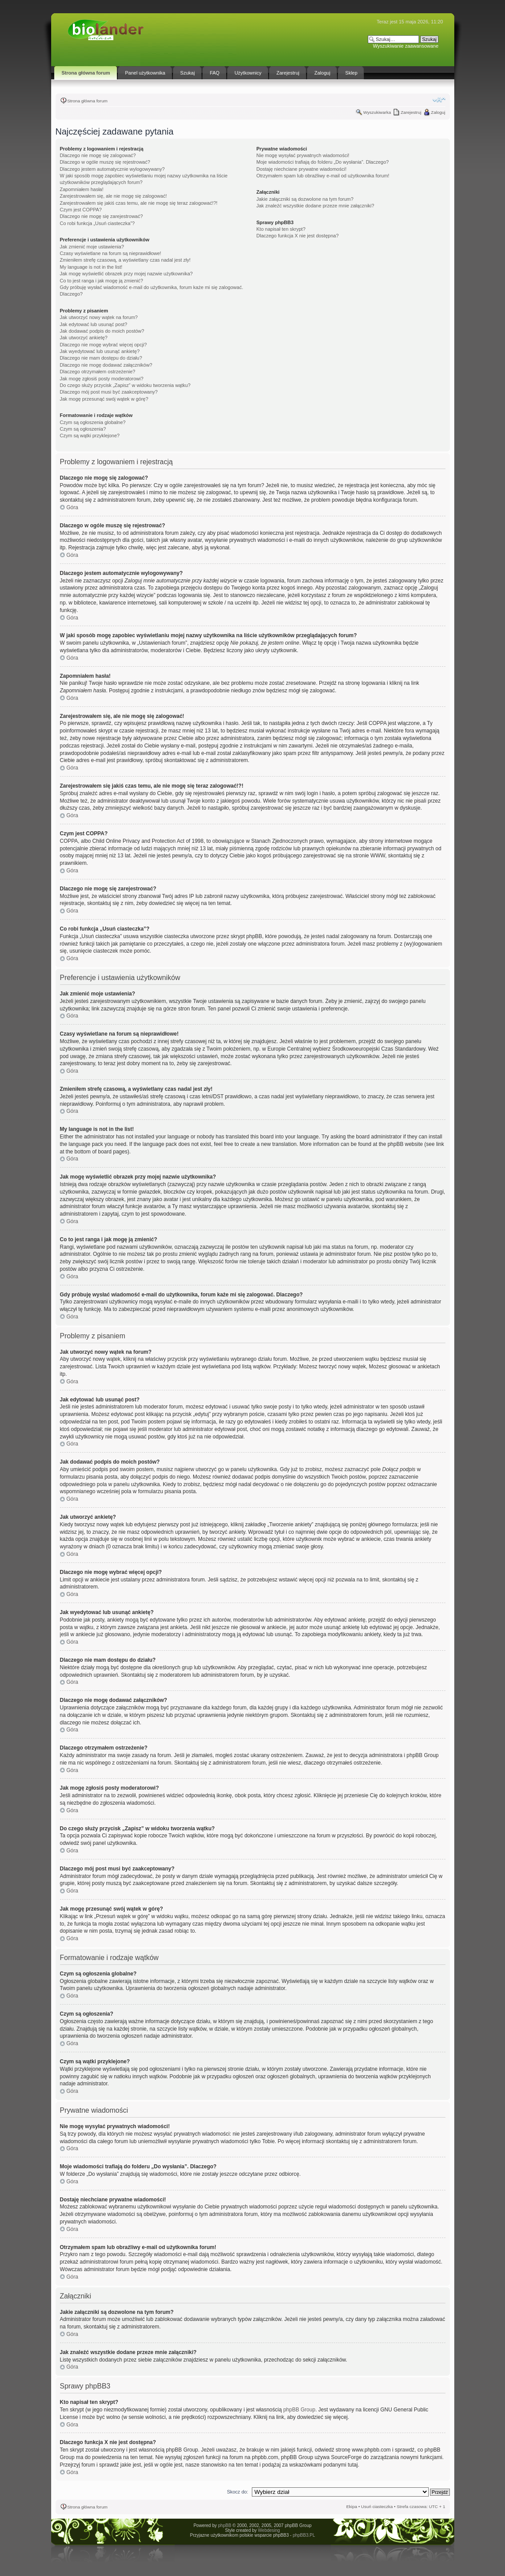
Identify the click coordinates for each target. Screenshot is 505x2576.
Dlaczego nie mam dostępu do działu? (101, 357)
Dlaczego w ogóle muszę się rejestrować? (105, 162)
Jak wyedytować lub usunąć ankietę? (100, 351)
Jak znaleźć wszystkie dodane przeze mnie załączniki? (315, 205)
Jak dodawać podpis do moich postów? (102, 331)
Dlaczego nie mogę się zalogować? (98, 155)
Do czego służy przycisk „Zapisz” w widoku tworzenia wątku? (125, 385)
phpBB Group (299, 2410)
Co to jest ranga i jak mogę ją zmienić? (101, 280)
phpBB (224, 2525)
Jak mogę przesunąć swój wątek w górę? (104, 399)
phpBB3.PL (304, 2535)
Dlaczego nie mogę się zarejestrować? (101, 216)
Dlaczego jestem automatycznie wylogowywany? (112, 169)
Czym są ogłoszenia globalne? (93, 422)
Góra (73, 507)
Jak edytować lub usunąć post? (93, 324)
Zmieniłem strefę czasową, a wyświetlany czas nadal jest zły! (125, 260)
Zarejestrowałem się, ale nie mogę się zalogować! (113, 196)
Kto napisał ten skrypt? (280, 229)
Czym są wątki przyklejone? (90, 435)
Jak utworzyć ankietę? (84, 337)
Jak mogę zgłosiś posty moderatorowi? (102, 378)
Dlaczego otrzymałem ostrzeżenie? (97, 371)
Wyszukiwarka (377, 112)
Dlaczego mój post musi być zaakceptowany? (109, 391)
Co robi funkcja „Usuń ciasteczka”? (97, 223)
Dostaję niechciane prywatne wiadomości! (301, 169)
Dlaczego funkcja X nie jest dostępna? (297, 235)
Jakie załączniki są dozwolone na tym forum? (304, 199)
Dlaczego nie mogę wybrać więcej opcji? (103, 344)
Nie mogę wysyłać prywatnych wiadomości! (302, 155)
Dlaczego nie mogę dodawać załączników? (106, 365)
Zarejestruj (410, 112)
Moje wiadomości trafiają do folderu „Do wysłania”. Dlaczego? (322, 162)
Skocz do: (237, 2491)
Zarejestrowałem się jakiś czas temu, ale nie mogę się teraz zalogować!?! (139, 203)
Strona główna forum (87, 100)
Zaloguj (438, 112)
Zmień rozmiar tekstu (439, 100)
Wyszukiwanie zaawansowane (405, 46)
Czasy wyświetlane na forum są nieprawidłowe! (110, 253)
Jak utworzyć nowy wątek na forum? (99, 317)
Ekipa (351, 2506)
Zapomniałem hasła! (82, 189)
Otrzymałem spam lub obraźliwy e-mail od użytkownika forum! (322, 175)
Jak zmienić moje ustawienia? (92, 246)
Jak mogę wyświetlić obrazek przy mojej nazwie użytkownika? (126, 273)
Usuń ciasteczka (377, 2506)
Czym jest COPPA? (81, 209)
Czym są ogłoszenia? (83, 429)
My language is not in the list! (91, 267)
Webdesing (269, 2530)
